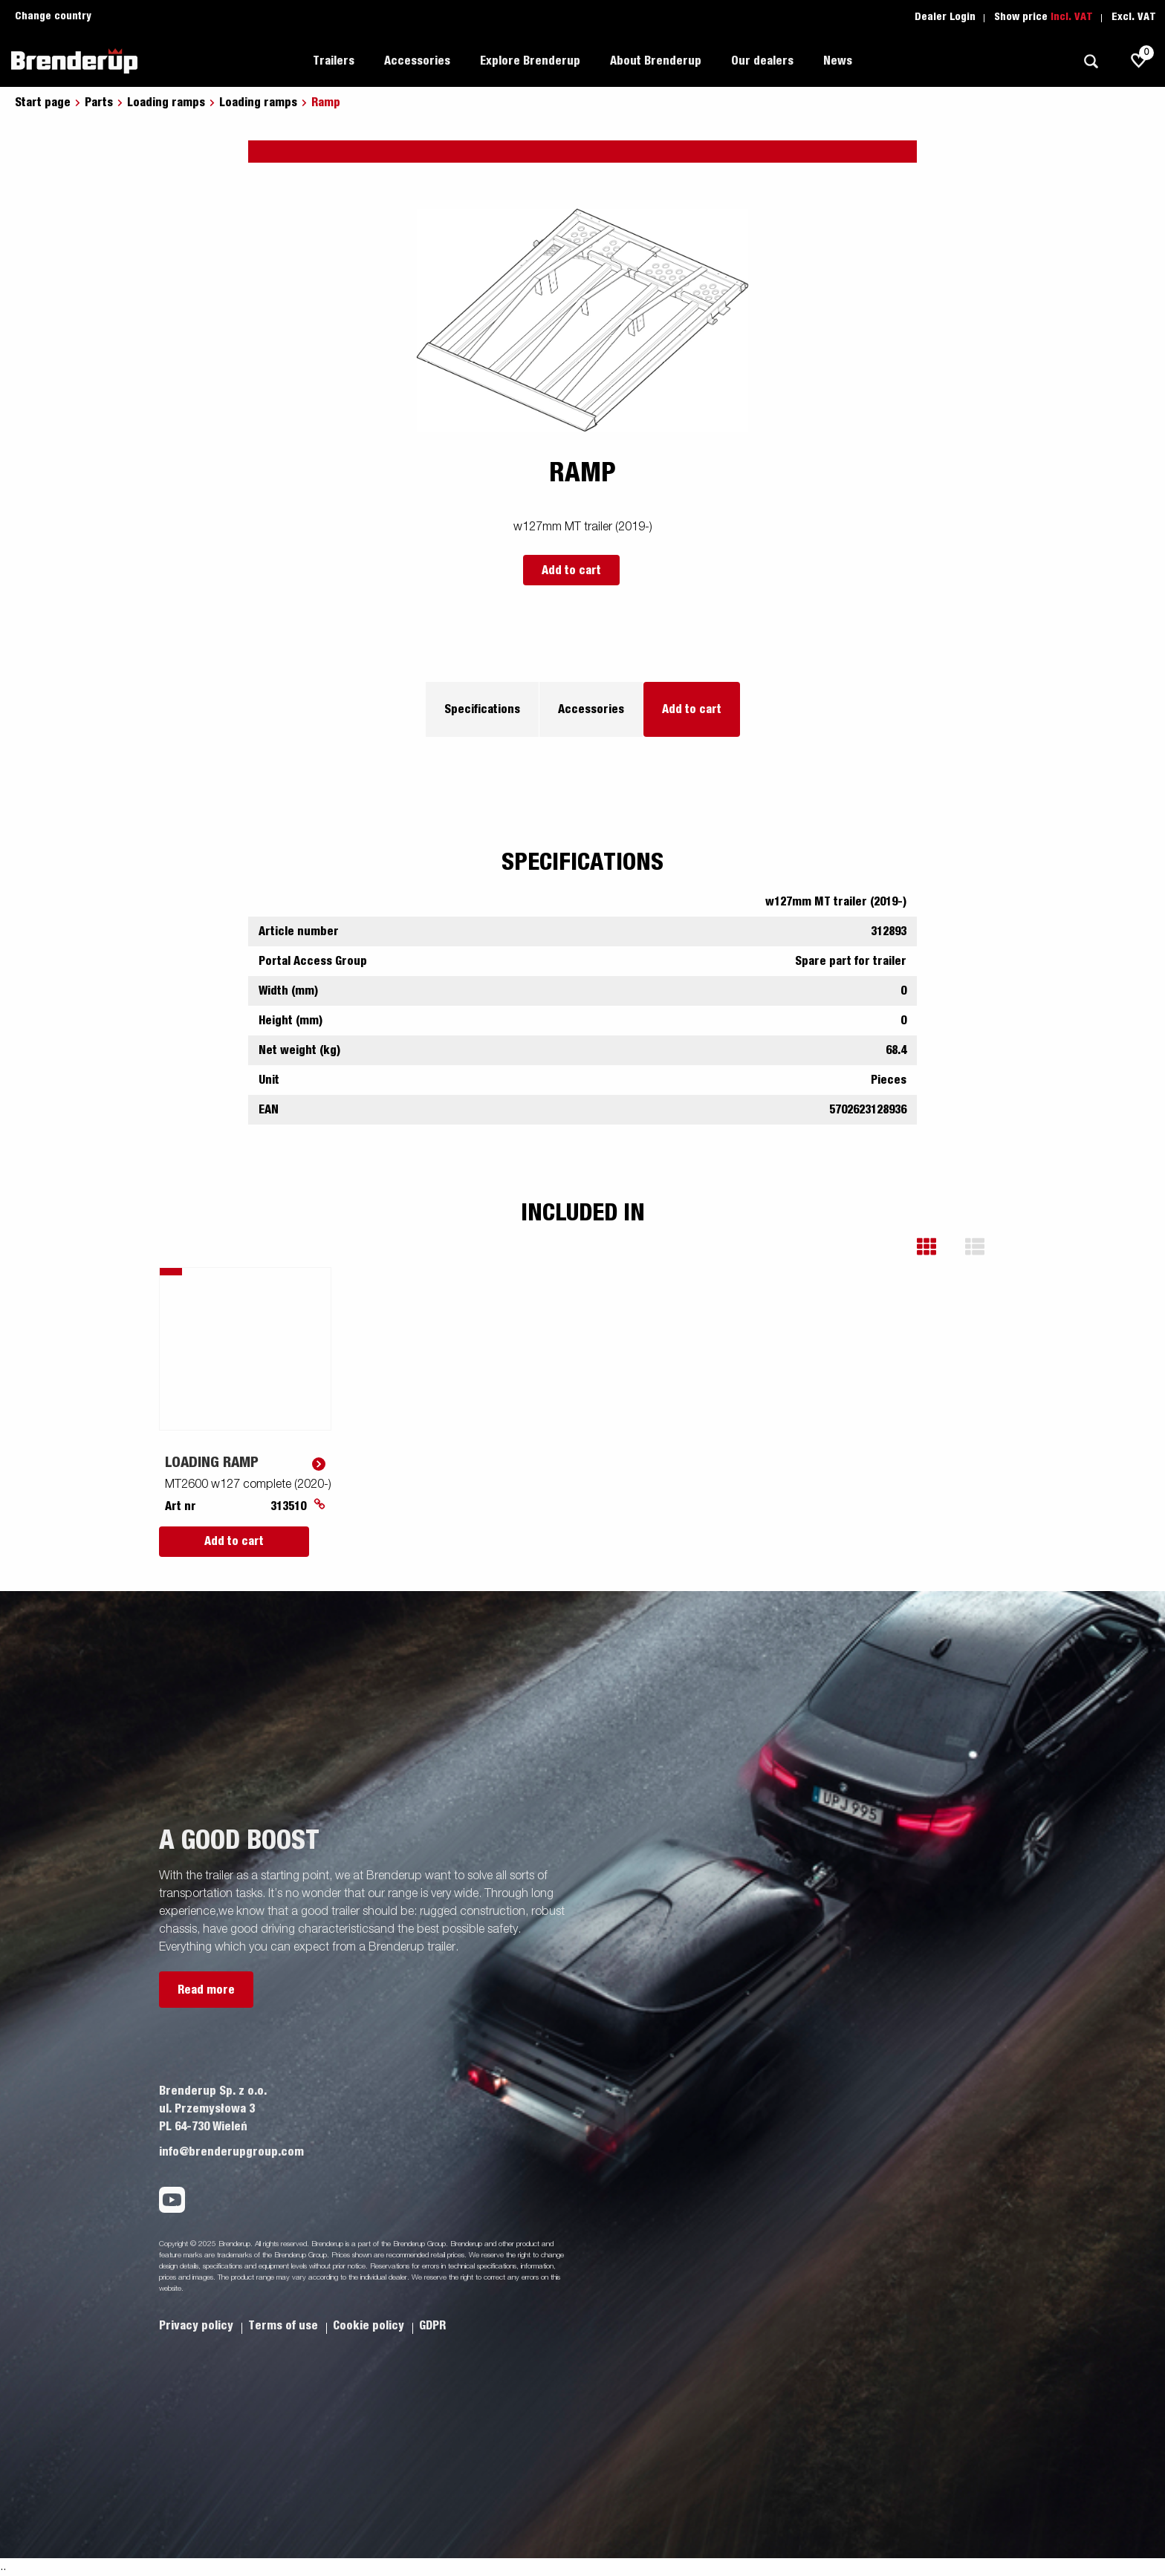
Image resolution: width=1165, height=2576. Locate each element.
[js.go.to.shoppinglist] (1139, 61)
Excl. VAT (1134, 17)
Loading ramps (166, 102)
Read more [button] (206, 1990)
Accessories (417, 61)
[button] (937, 1247)
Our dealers (762, 61)
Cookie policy (370, 2326)
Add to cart (571, 570)
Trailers (333, 61)
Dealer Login (945, 17)
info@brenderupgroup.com (231, 2152)
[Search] (1091, 61)
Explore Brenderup (530, 61)
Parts (99, 102)
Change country (53, 16)
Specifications (482, 709)
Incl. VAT (1072, 17)
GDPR (432, 2326)
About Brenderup (655, 61)
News (837, 61)
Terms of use (284, 2326)
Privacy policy (197, 2326)
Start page (43, 102)
